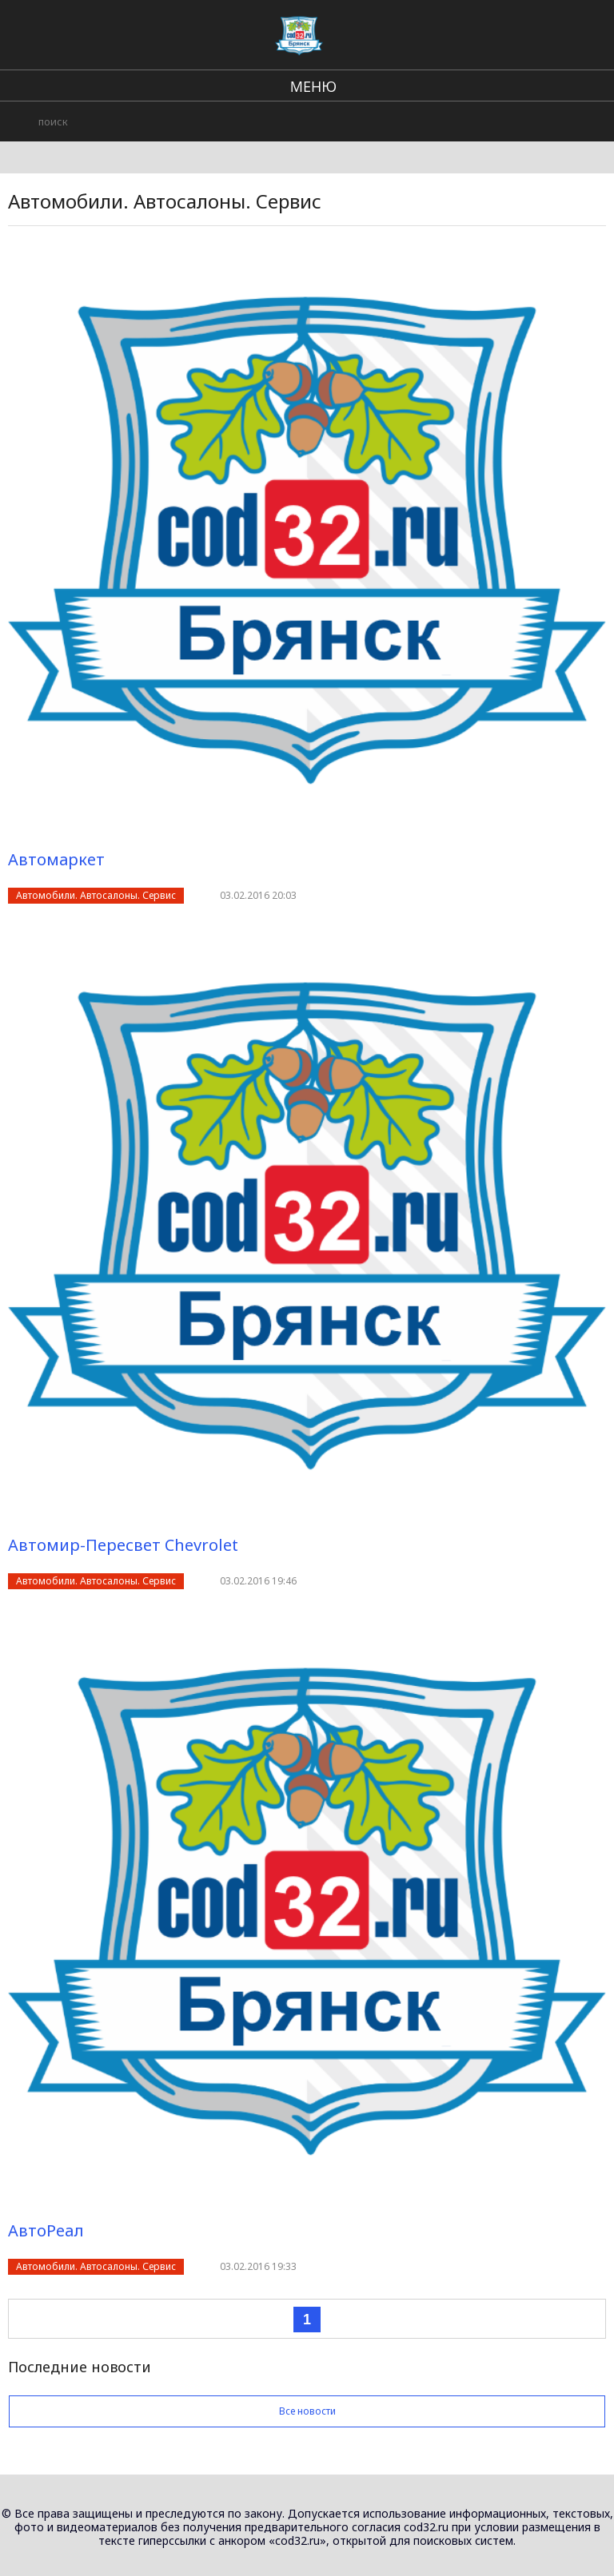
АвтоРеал (46, 2230)
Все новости (307, 2411)
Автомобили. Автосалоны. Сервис (96, 895)
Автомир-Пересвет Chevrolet (123, 1545)
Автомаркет (56, 859)
